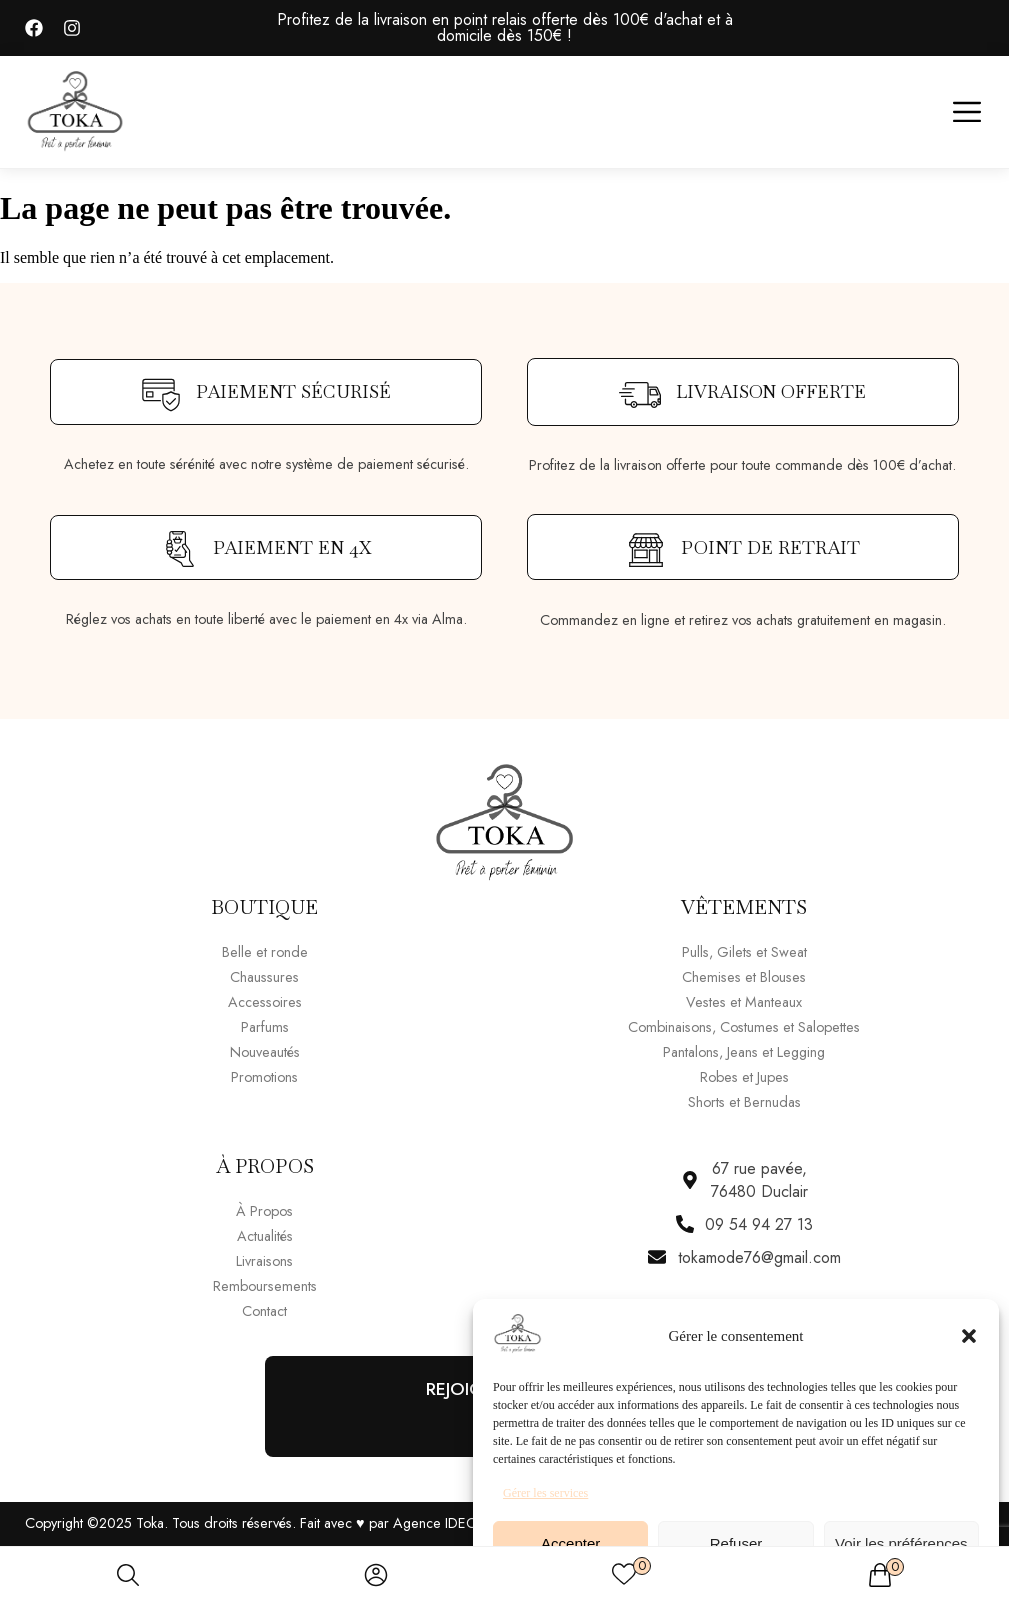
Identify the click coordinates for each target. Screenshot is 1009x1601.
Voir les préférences (901, 1543)
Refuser (736, 1543)
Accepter (570, 1543)
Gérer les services (545, 1493)
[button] (969, 1336)
